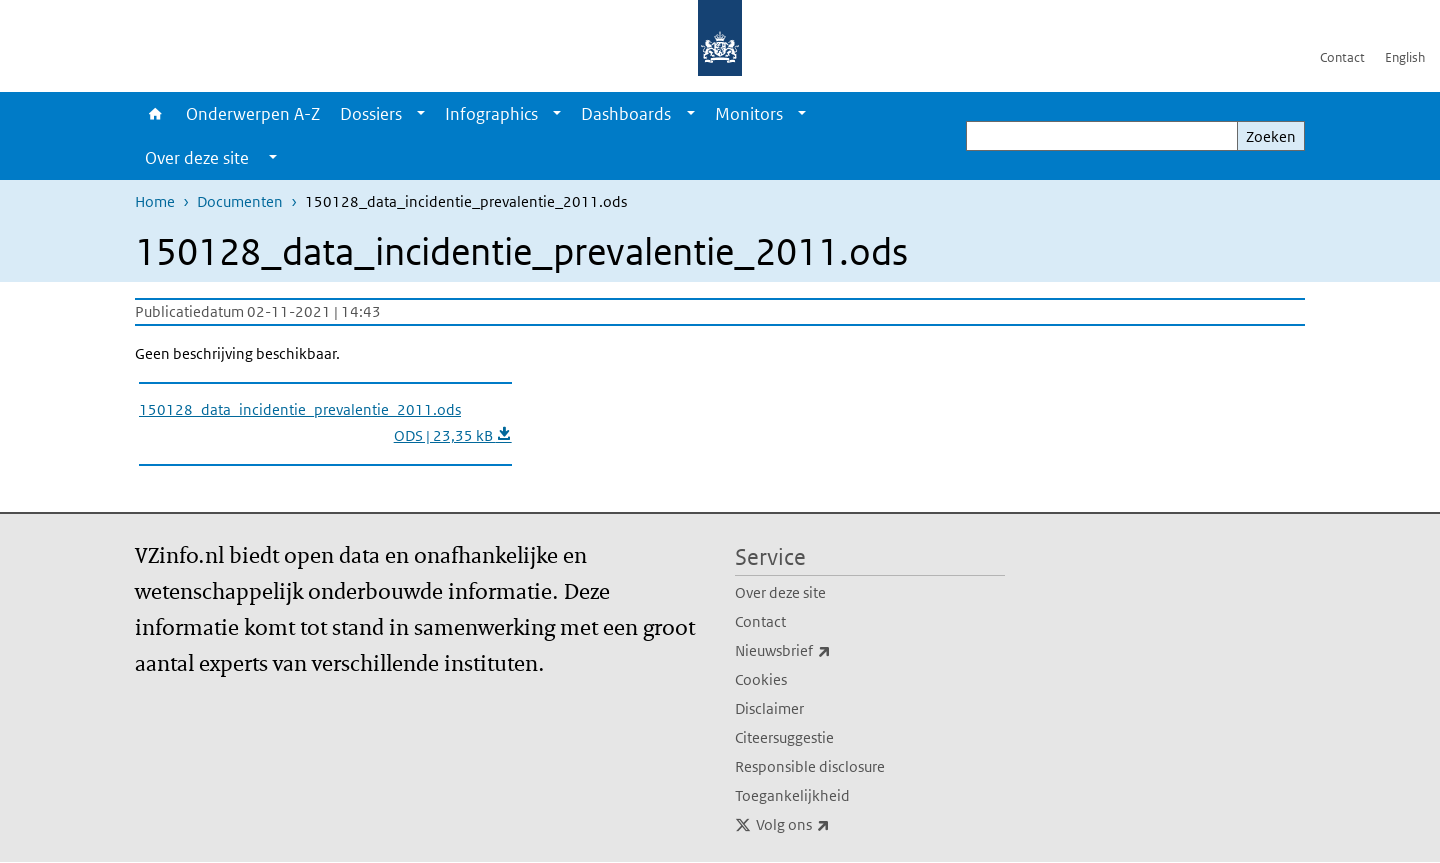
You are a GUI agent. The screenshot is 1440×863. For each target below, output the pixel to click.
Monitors (749, 114)
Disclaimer (769, 708)
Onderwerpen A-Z (253, 114)
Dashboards (626, 114)
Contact (1342, 57)
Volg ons (837, 825)
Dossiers (371, 114)
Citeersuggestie (784, 737)
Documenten (240, 201)
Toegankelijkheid (792, 795)
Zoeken (1271, 136)
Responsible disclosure (810, 766)
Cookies (761, 679)
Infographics (491, 114)
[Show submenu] (421, 114)
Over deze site (780, 592)
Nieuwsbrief (827, 651)
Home (155, 114)
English (1405, 57)
